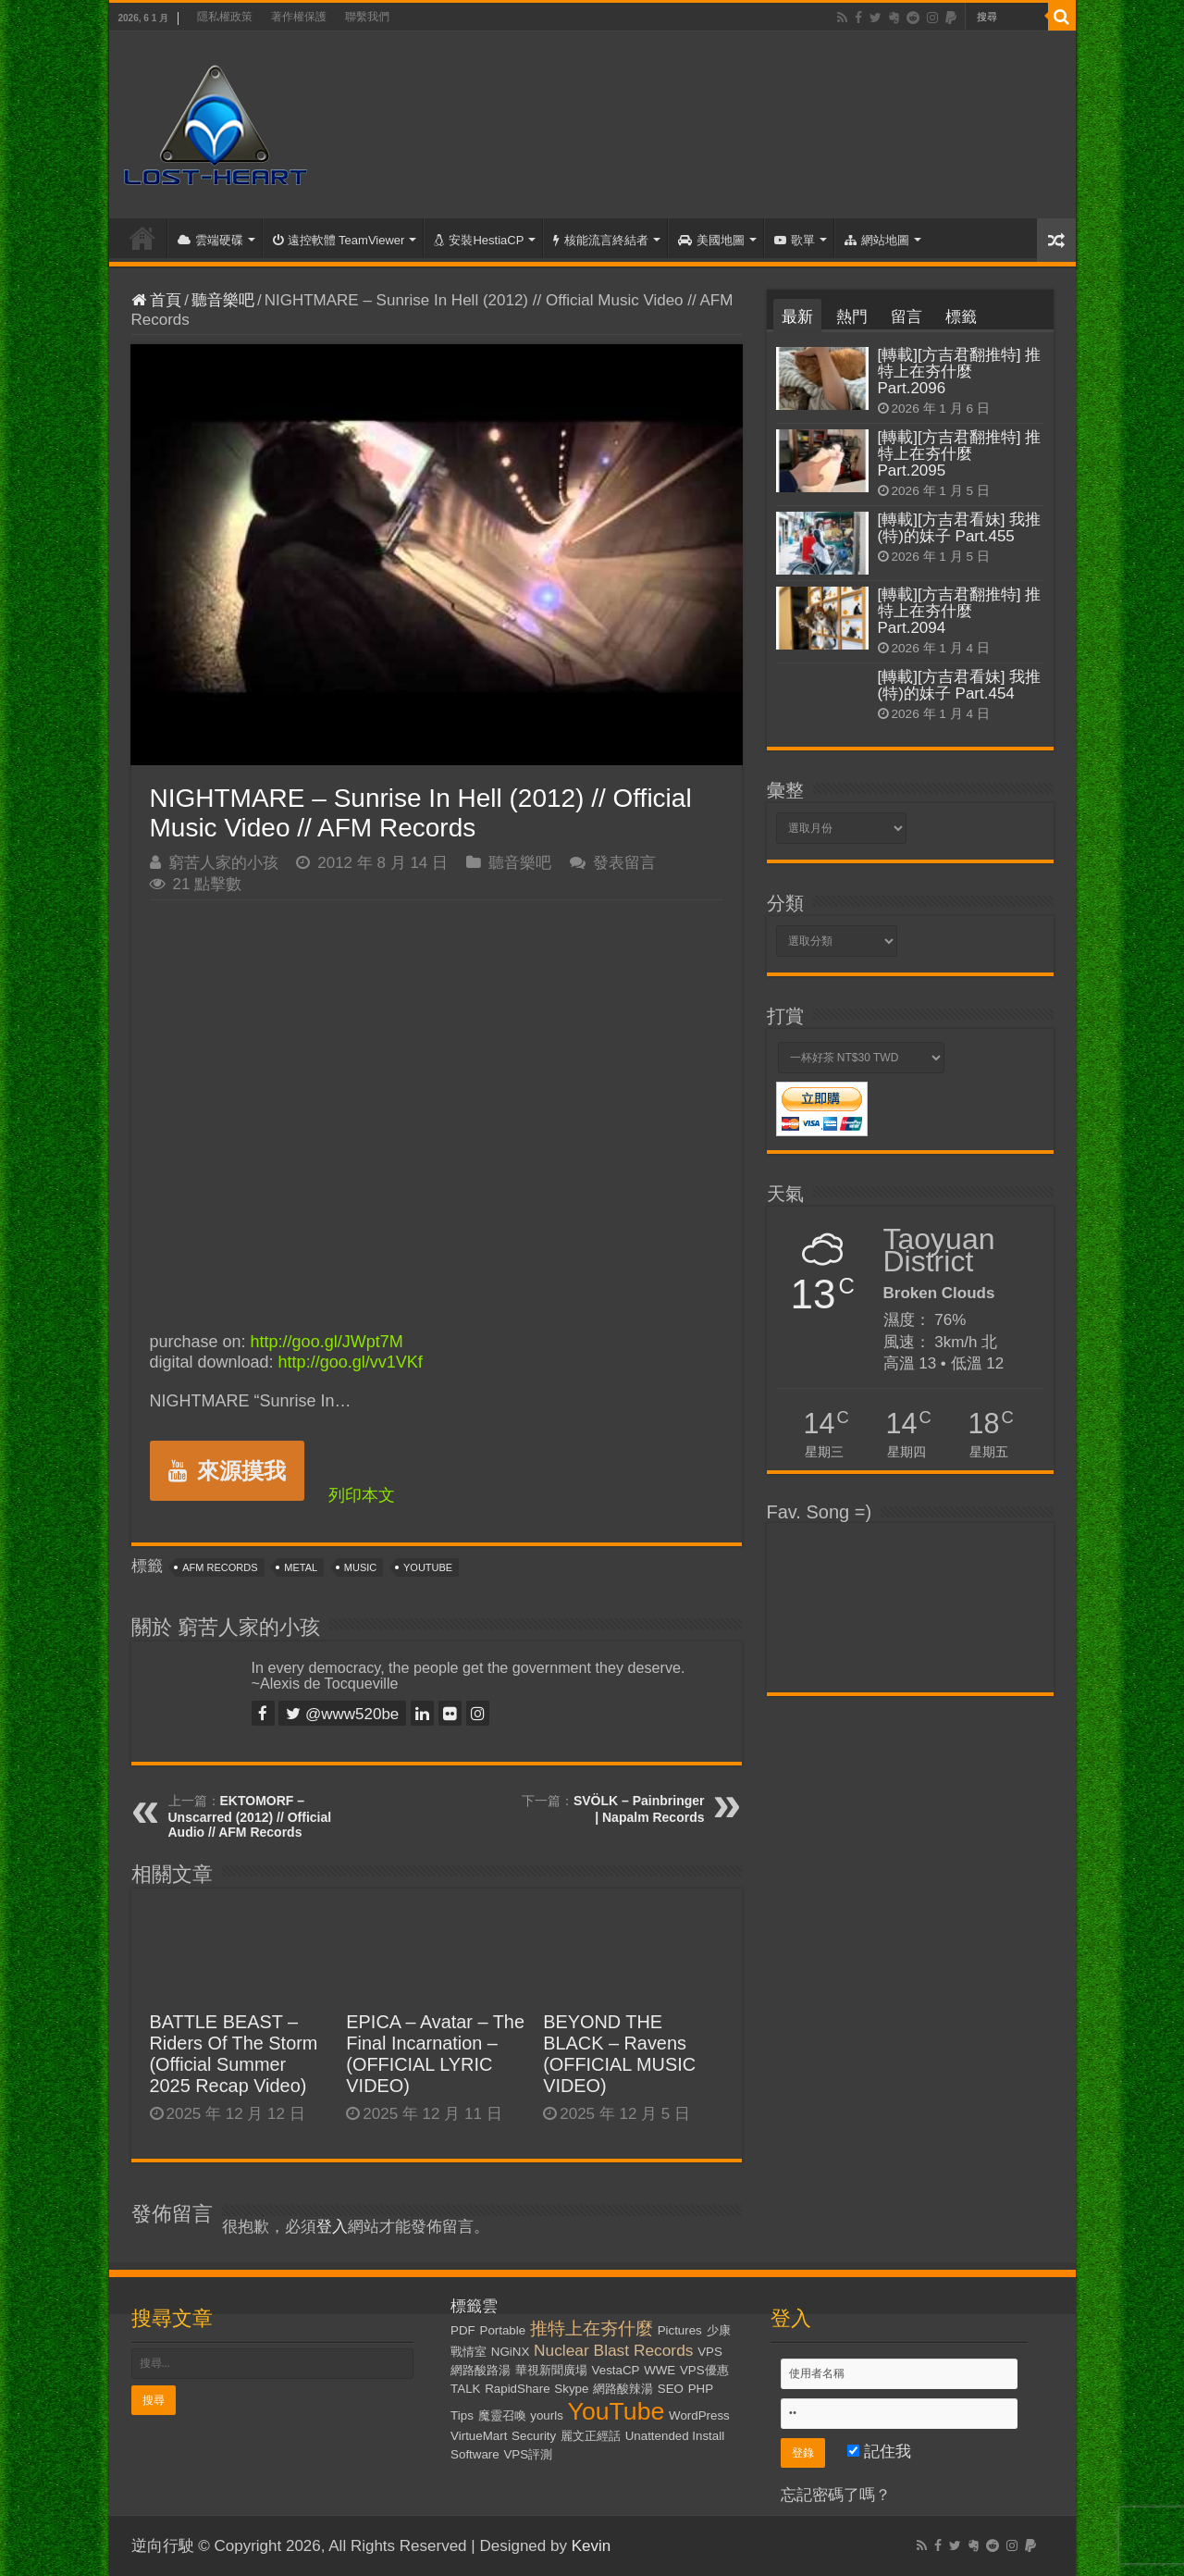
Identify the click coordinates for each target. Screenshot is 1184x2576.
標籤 (961, 317)
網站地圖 (877, 240)
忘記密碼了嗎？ (836, 2495)
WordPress (699, 2415)
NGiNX (510, 2352)
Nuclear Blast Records (613, 2350)
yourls (546, 2415)
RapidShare (517, 2389)
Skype (571, 2389)
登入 (332, 2226)
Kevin (591, 2546)
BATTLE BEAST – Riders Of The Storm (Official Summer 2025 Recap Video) (234, 2054)
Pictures (680, 2330)
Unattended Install (674, 2436)
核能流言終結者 (600, 240)
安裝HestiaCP (479, 240)
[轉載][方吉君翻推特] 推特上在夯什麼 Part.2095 (960, 453)
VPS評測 (527, 2454)
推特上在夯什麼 (591, 2328)
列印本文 (361, 1495)
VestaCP (616, 2370)
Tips (462, 2415)
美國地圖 (711, 240)
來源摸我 (227, 1470)
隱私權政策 (225, 16)
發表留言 (624, 863)
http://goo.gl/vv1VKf (350, 1362)
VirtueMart (478, 2436)
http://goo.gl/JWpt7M (327, 1341)
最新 (797, 317)
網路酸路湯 (480, 2370)
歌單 (794, 240)
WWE (659, 2370)
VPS (709, 2352)
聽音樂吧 (222, 300)
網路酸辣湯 (623, 2389)
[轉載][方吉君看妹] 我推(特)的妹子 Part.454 (960, 685)
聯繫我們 (367, 16)
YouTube (427, 1567)
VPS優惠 (704, 2370)
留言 (906, 317)
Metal (300, 1567)
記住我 (879, 2451)
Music (360, 1567)
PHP (700, 2389)
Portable (503, 2330)
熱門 (852, 317)
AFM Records (219, 1567)
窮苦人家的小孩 (223, 863)
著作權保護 (299, 16)
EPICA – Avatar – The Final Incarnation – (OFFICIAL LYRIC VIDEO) (435, 2054)
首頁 (142, 237)
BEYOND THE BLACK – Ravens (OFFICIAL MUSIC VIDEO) (619, 2054)
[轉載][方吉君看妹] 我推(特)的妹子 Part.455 (960, 528)
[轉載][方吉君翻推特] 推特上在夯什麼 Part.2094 (960, 611)
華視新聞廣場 (551, 2370)
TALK (465, 2389)
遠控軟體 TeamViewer (339, 240)
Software (475, 2454)
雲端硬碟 (210, 240)
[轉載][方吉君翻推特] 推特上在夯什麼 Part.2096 (960, 371)
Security (534, 2436)
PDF (462, 2330)
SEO (671, 2389)
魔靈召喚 (502, 2415)
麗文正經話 (591, 2436)
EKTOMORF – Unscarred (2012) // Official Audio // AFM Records (250, 1816)
